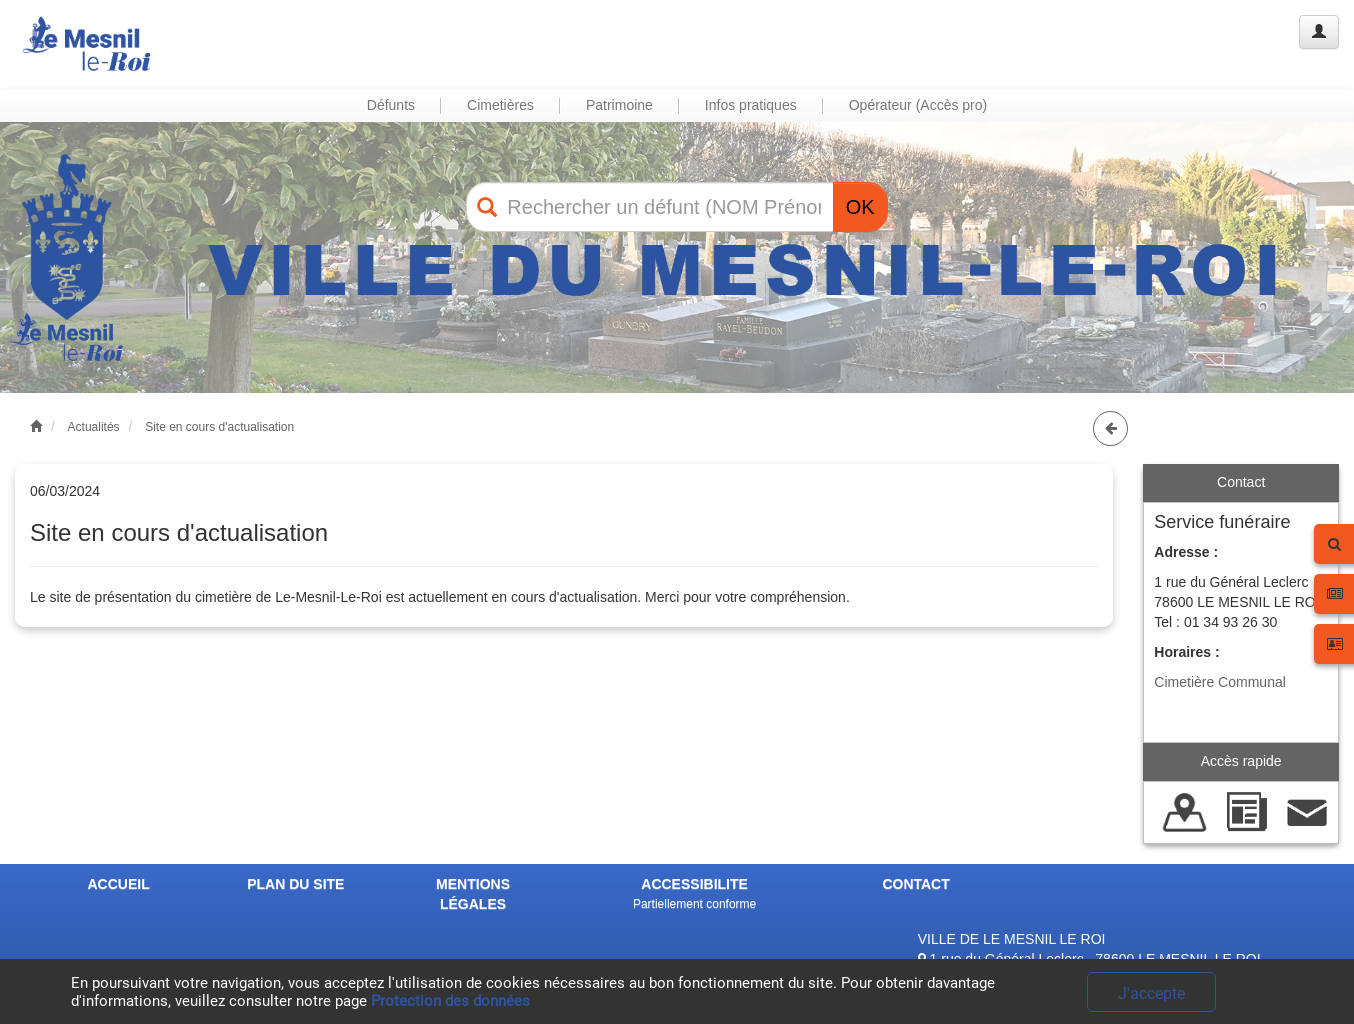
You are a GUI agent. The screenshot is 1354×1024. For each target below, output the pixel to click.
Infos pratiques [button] (751, 105)
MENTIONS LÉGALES (473, 894)
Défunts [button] (391, 105)
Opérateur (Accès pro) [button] (918, 105)
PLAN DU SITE (295, 884)
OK (860, 207)
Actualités (94, 427)
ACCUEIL (118, 884)
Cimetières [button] (500, 105)
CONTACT (915, 884)
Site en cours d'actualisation (219, 427)
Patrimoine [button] (619, 105)
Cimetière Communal (1219, 682)
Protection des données (450, 1001)
